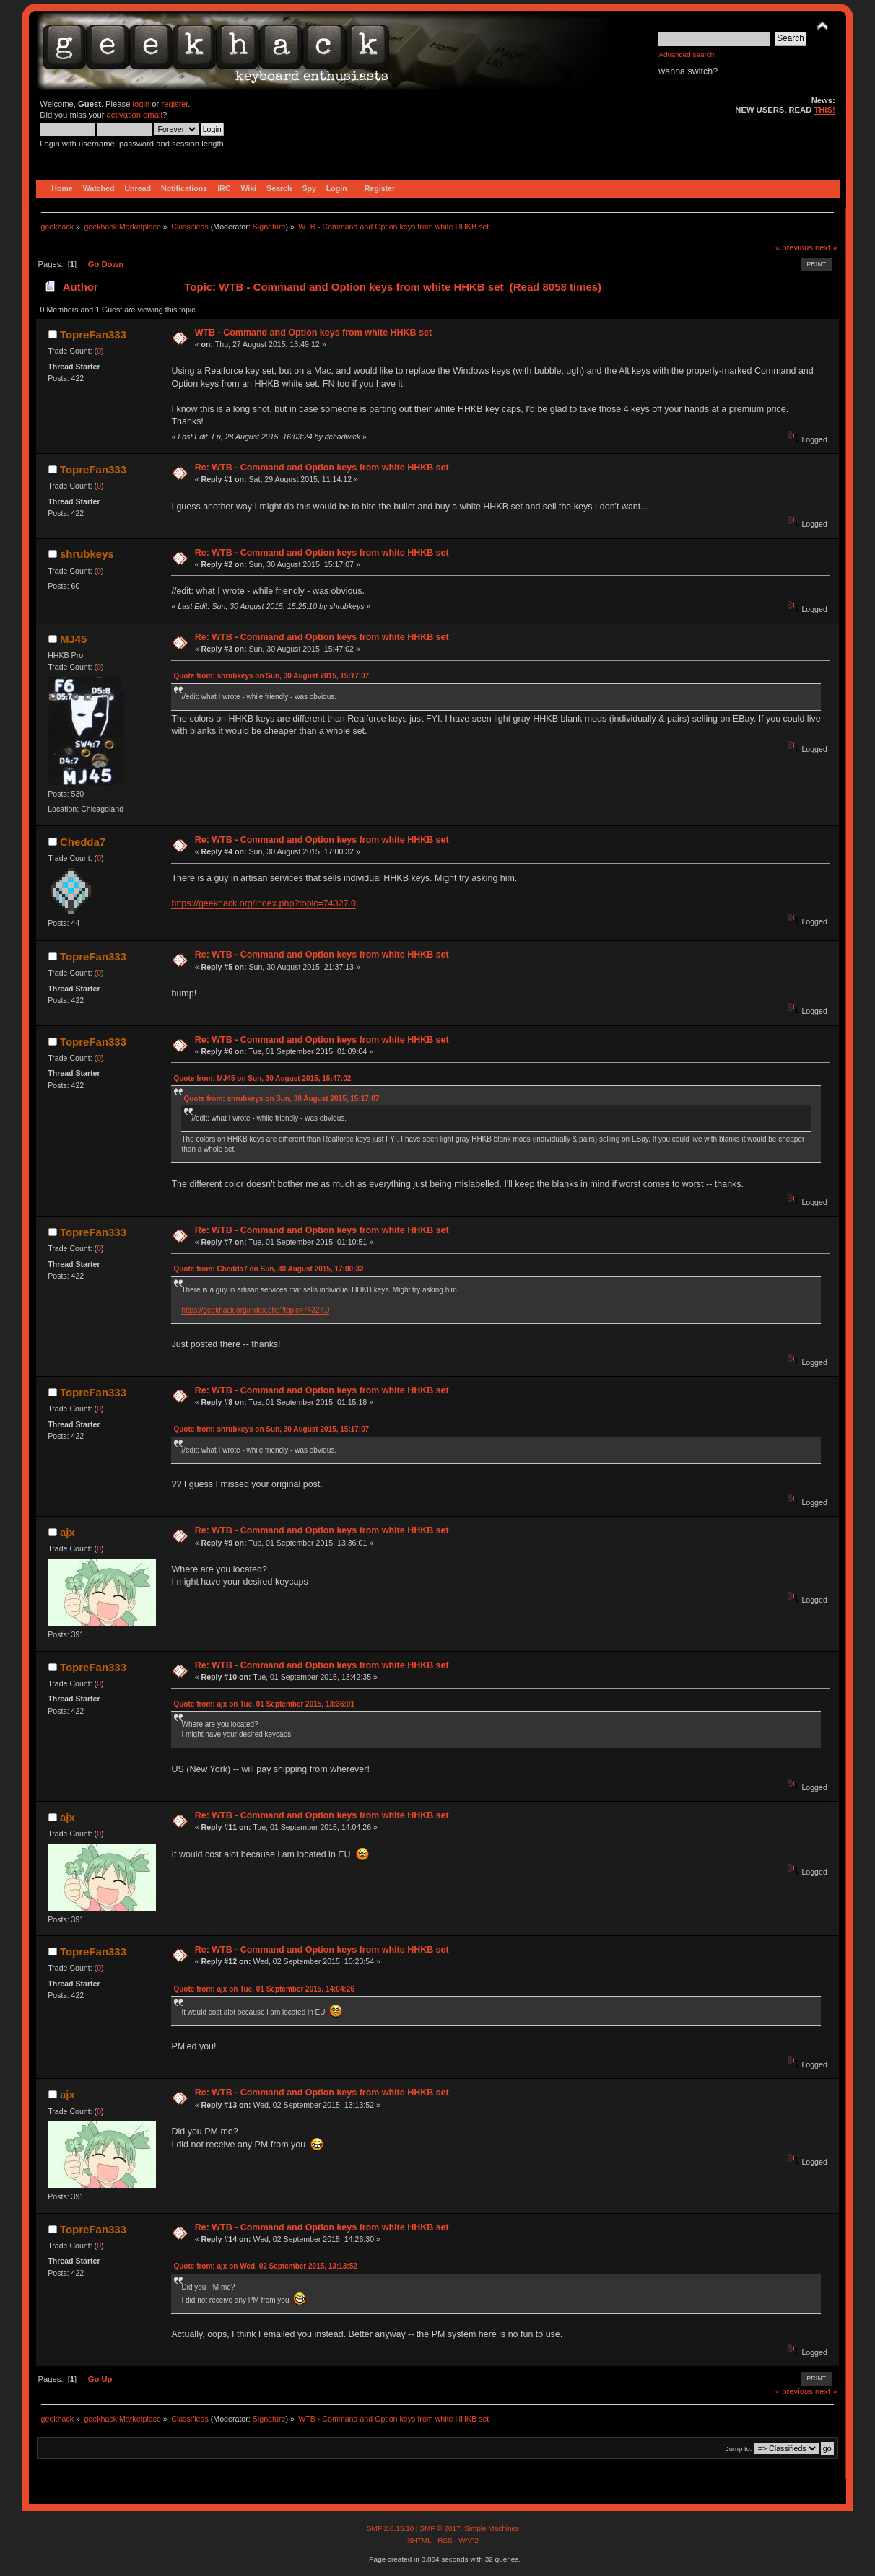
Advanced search (686, 54)
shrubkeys (87, 554)
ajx (67, 1532)
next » (826, 247)
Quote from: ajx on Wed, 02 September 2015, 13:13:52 (265, 2266)
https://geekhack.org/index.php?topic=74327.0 (263, 903)
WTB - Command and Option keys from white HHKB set (313, 333)
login (141, 104)
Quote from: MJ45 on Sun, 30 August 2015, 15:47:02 (262, 1078)
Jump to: (739, 2449)
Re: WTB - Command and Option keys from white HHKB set (322, 468)
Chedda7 (82, 842)
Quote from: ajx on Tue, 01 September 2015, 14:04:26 (263, 1989)
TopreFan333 (93, 334)
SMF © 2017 (439, 2528)
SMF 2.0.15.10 (391, 2528)
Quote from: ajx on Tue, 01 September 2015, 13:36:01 (263, 1704)
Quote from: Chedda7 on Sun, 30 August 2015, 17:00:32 (268, 1269)
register (174, 104)
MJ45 (73, 639)
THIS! (824, 109)
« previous (794, 247)
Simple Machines (491, 2528)
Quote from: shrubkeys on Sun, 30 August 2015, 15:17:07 (271, 676)
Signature (269, 226)
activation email (134, 114)
